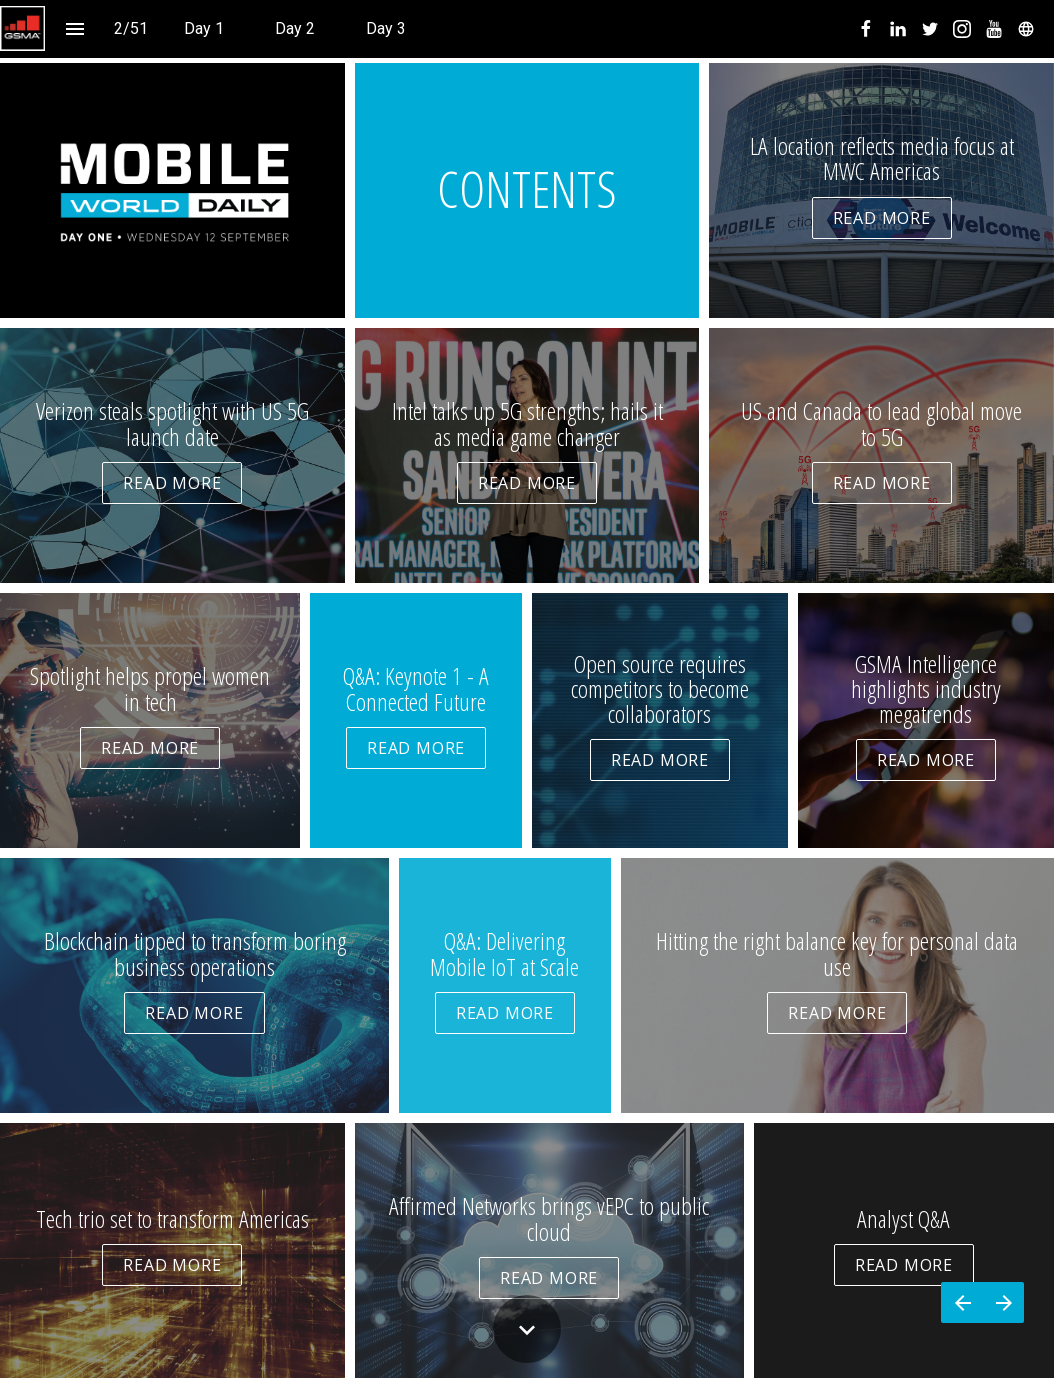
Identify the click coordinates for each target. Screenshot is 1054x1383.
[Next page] (1003, 1302)
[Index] (74, 28)
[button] (22, 28)
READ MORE (882, 218)
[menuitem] (204, 28)
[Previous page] (962, 1302)
